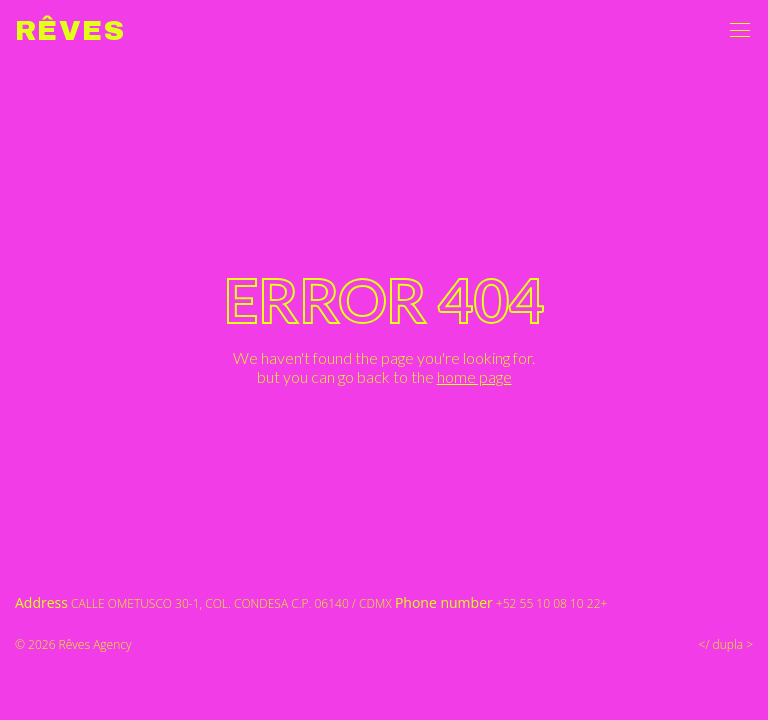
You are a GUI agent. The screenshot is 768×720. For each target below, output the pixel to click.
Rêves (70, 30)
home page (474, 376)
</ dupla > (726, 644)
